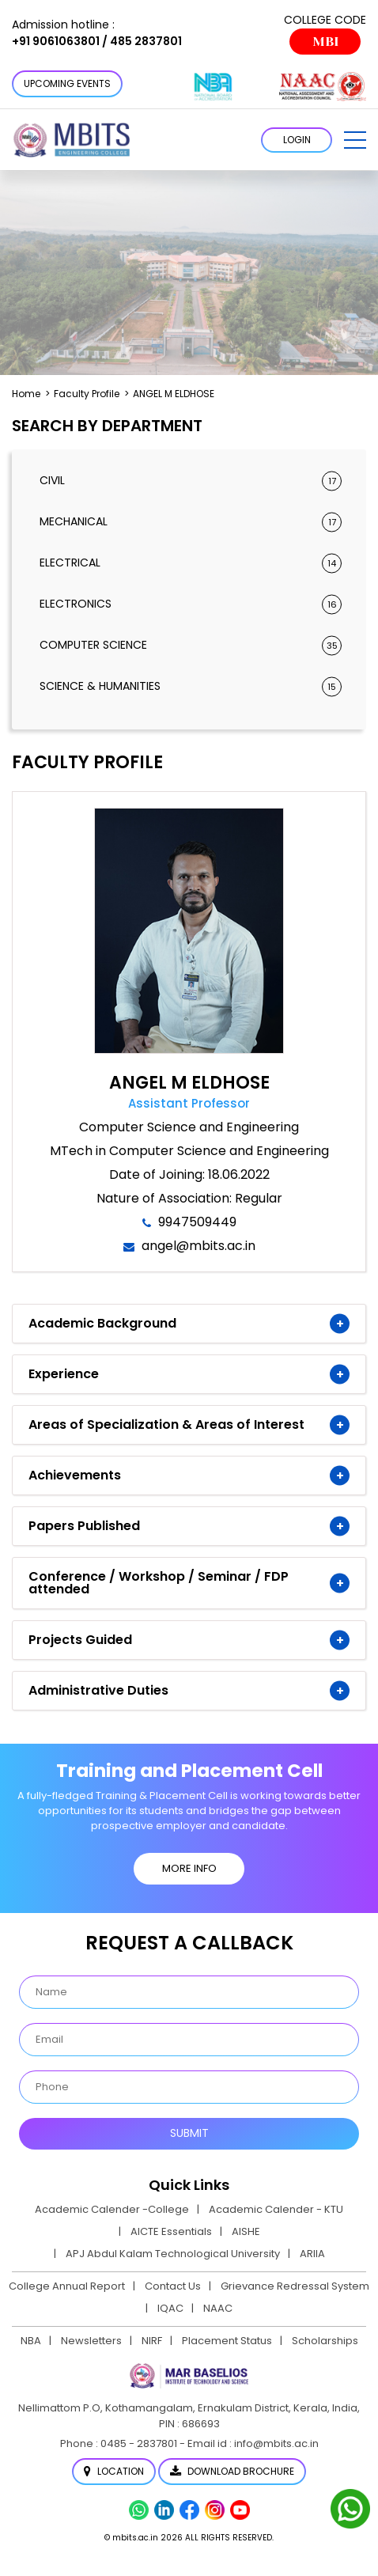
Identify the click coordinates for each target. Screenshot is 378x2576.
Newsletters (91, 2340)
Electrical (191, 563)
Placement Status (227, 2340)
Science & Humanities (191, 686)
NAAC (217, 2308)
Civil (191, 481)
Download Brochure (232, 2471)
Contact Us (173, 2286)
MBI (325, 41)
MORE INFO (189, 1868)
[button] (355, 140)
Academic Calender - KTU (276, 2209)
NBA (31, 2340)
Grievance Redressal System (295, 2286)
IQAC (170, 2308)
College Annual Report (67, 2286)
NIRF (152, 2340)
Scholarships (325, 2340)
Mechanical (191, 522)
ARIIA (312, 2253)
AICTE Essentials (171, 2231)
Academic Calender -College (112, 2209)
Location (114, 2471)
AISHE (246, 2231)
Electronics (191, 604)
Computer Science (191, 645)
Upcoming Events (67, 83)
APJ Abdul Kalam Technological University (173, 2253)
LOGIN (297, 139)
